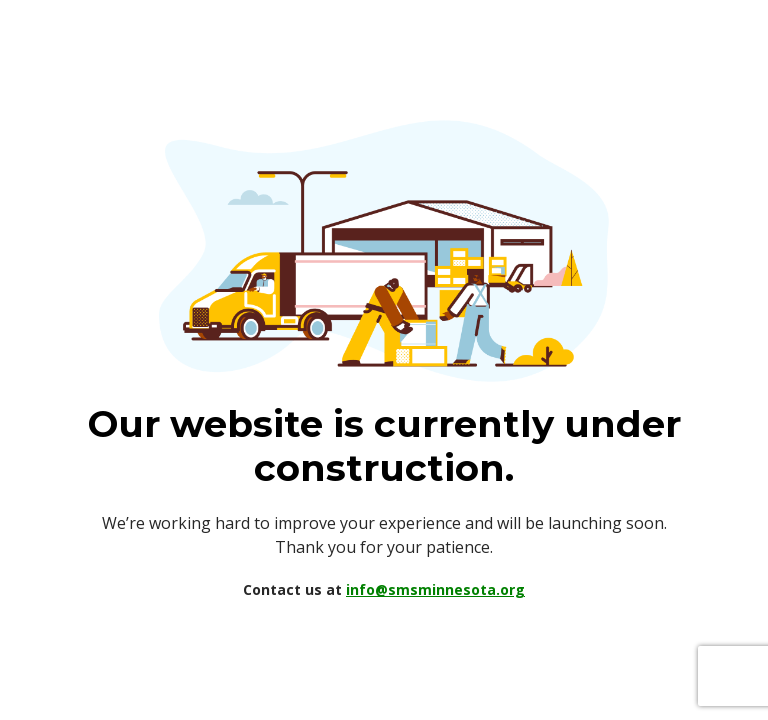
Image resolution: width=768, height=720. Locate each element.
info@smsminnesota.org (435, 589)
